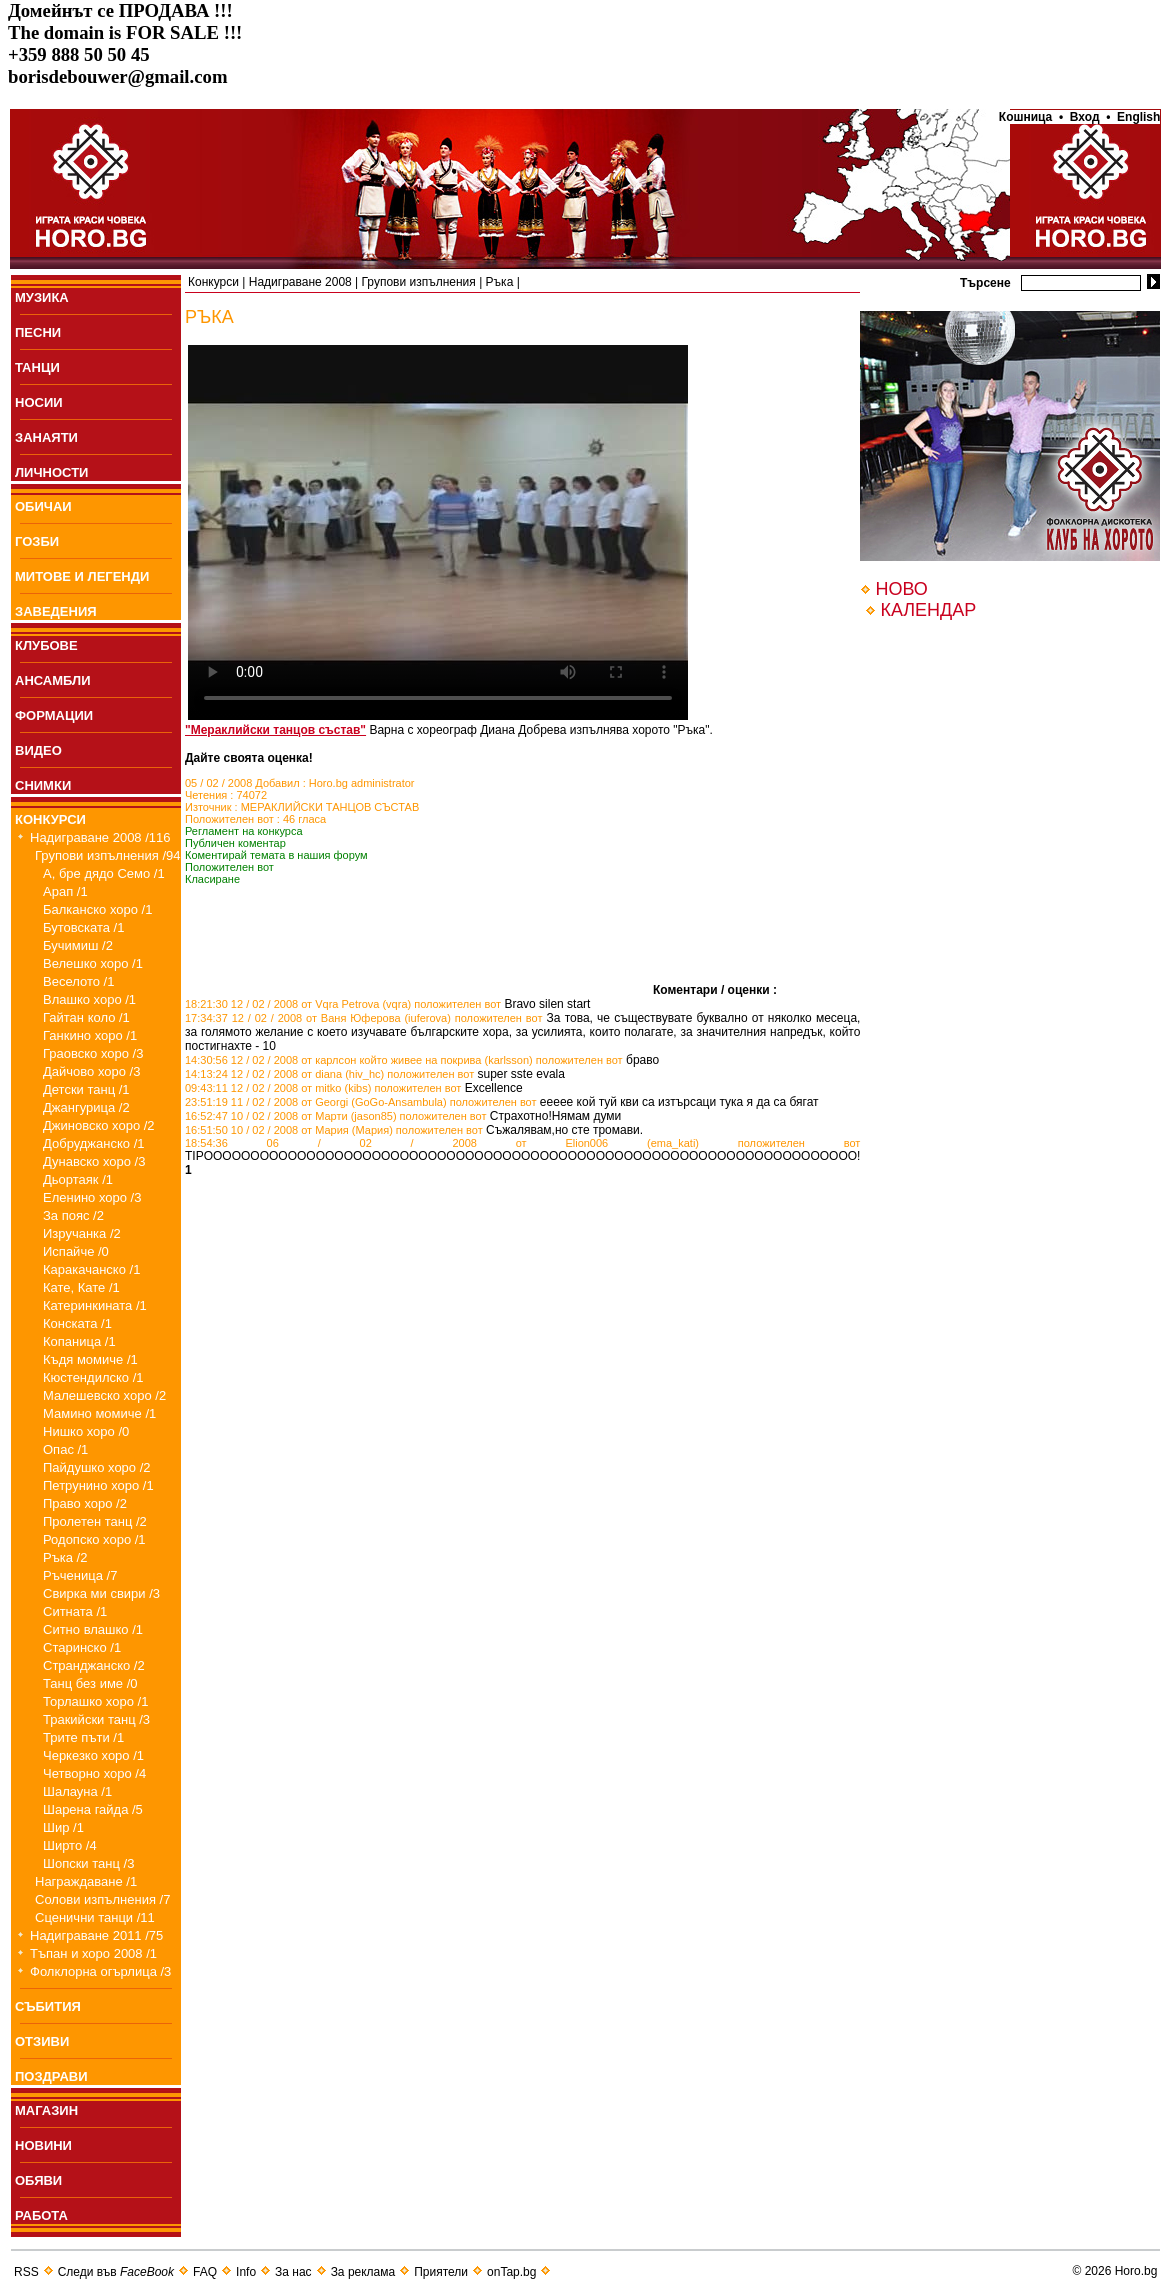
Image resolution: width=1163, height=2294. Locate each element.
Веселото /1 (78, 981)
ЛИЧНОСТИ (51, 472)
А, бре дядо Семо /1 (104, 873)
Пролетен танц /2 (95, 1521)
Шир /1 (63, 1827)
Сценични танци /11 (95, 1917)
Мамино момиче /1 (99, 1413)
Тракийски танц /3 (96, 1719)
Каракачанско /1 (91, 1269)
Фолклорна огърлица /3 (100, 1971)
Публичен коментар (235, 843)
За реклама (363, 2272)
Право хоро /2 (85, 1503)
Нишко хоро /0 (86, 1431)
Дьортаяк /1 (78, 1179)
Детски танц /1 (86, 1089)
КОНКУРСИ (50, 819)
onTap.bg (511, 2272)
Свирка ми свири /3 (101, 1593)
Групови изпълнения (419, 282)
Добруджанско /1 (94, 1143)
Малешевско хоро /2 (104, 1395)
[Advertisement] (419, 964)
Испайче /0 (76, 1251)
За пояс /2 (73, 1215)
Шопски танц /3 (88, 1863)
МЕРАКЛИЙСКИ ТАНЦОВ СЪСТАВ (330, 807)
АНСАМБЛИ (53, 680)
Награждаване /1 (86, 1881)
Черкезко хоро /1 (93, 1755)
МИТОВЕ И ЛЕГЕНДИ (82, 576)
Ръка (500, 282)
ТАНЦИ (37, 367)
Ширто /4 (70, 1845)
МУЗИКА (42, 297)
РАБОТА (41, 2215)
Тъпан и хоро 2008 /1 (93, 1953)
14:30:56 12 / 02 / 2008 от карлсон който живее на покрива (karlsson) (359, 1060)
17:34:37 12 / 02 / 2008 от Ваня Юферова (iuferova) (318, 1018)
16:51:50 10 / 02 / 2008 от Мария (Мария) (289, 1130)
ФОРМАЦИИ (54, 715)
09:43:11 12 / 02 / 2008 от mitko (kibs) (278, 1088)
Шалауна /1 (77, 1791)
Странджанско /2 (94, 1665)
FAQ (205, 2272)
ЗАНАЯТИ (46, 437)
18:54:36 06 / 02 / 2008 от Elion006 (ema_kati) (442, 1143)
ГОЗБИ (37, 541)
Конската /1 (77, 1323)
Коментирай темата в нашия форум (276, 855)
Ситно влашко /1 (93, 1629)
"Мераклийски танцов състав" (275, 730)
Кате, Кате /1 (81, 1287)
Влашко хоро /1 (89, 999)
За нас (293, 2272)
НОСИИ (39, 402)
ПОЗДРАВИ (51, 2076)
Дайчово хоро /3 (91, 1071)
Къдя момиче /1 (90, 1359)
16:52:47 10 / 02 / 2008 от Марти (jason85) (291, 1116)
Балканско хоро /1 (97, 909)
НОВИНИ (43, 2145)
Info (246, 2272)
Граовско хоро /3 (93, 1053)
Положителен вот (229, 867)
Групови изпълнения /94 (108, 855)
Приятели (441, 2272)
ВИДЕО (38, 750)
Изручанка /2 (82, 1233)
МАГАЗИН (46, 2110)
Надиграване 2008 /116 (100, 837)
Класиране (212, 879)
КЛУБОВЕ (46, 645)
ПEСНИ (38, 332)
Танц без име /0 (90, 1683)
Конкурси (213, 282)
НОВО (901, 589)
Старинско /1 (82, 1647)
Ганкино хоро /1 (90, 1035)
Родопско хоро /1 (94, 1539)
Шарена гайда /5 (93, 1809)
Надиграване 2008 (300, 282)
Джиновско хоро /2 (99, 1125)
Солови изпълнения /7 (102, 1899)
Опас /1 (65, 1449)
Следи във (116, 2272)
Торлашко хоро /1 (95, 1701)
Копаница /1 (79, 1341)
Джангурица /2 (86, 1107)
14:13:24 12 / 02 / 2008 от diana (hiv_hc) (284, 1074)
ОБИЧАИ (43, 506)
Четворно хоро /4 (94, 1773)
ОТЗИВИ (42, 2041)
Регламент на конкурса (244, 831)
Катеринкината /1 (95, 1305)
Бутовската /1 (83, 927)
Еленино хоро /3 (92, 1197)
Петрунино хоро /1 (98, 1485)
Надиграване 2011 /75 (96, 1935)
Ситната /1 (75, 1611)
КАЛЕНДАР (928, 610)
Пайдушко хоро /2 (97, 1467)
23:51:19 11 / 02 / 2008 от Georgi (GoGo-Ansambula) (316, 1102)
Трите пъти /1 (83, 1737)
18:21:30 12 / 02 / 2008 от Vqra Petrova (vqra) (298, 1004)
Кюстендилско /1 (93, 1377)
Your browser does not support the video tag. (438, 532)
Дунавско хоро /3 (94, 1161)
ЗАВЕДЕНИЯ (56, 611)
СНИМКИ (43, 785)
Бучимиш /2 (78, 945)
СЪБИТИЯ (48, 2006)
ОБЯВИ (38, 2180)
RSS (26, 2272)
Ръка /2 (65, 1557)
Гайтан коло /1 (86, 1017)
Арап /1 (65, 891)
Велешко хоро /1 (93, 963)
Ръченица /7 (80, 1575)
